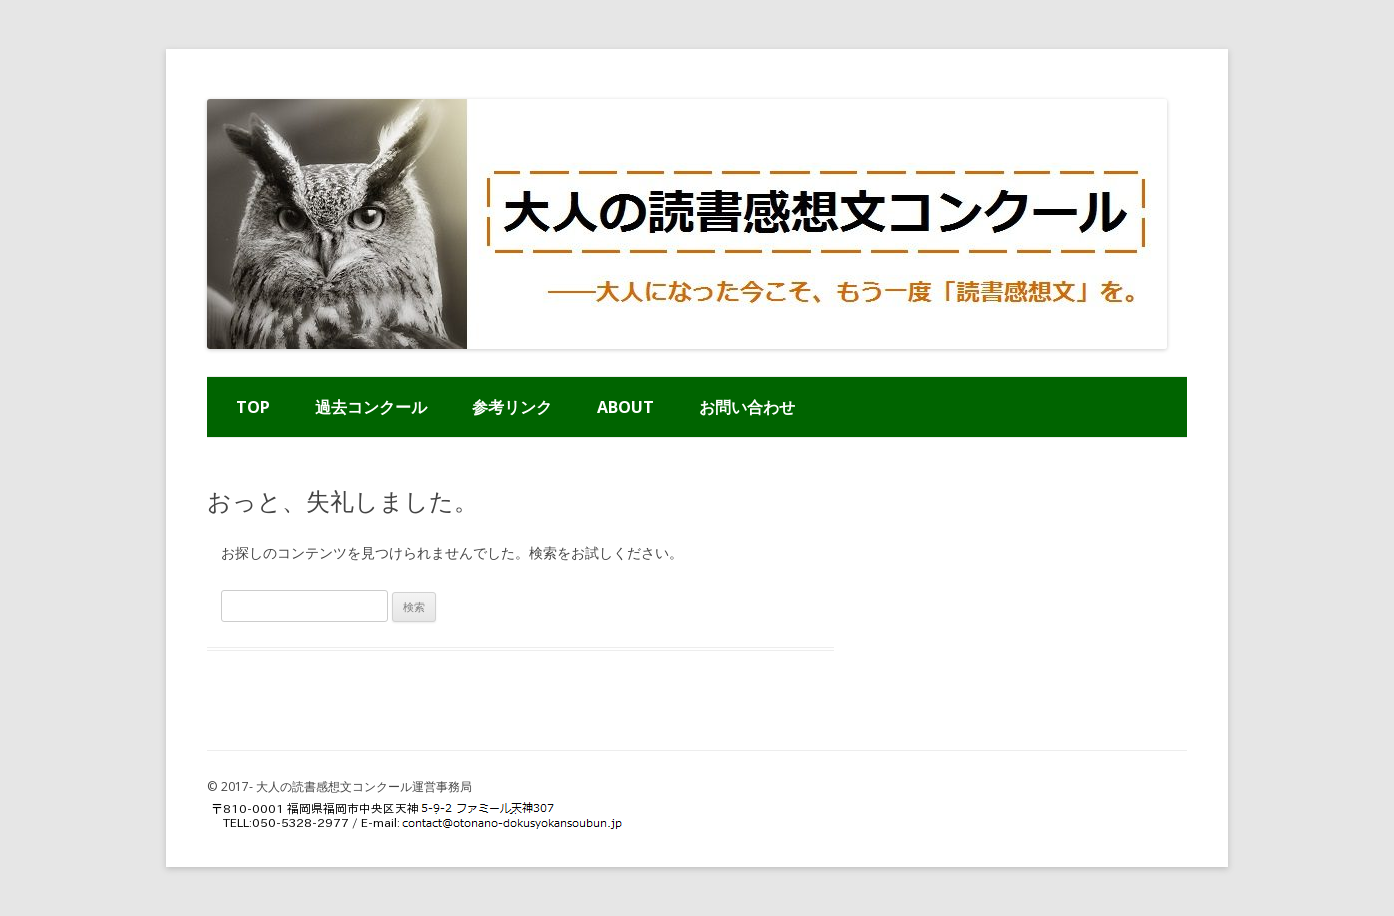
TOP (253, 407)
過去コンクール (371, 407)
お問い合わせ (747, 407)
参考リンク (512, 407)
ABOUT (625, 407)
